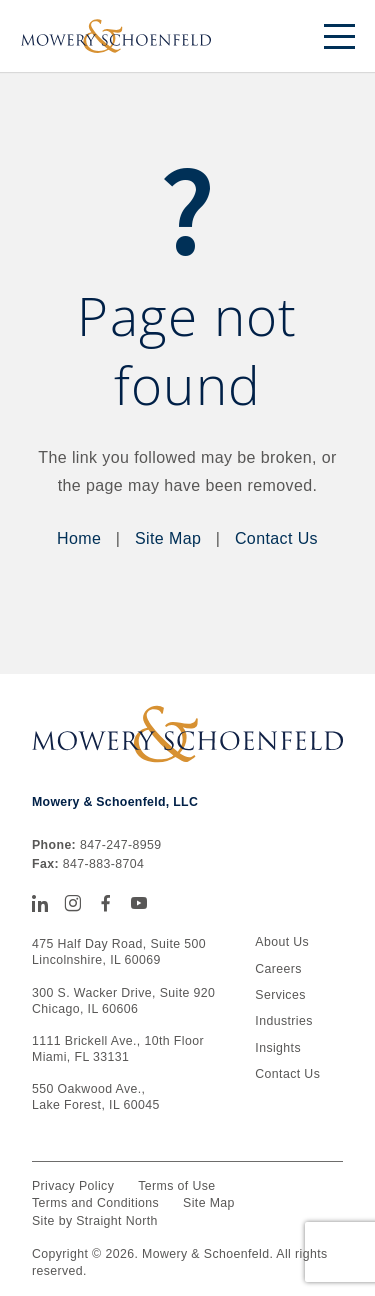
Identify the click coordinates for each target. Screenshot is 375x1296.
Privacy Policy (73, 1186)
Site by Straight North (95, 1221)
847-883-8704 (103, 864)
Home (79, 538)
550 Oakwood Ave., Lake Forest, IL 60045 (96, 1097)
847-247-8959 (120, 845)
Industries (283, 1021)
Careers (278, 969)
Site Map (168, 538)
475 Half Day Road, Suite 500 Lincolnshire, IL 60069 (119, 952)
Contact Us (276, 538)
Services (280, 995)
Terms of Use (176, 1186)
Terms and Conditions (95, 1203)
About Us (282, 942)
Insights (278, 1048)
